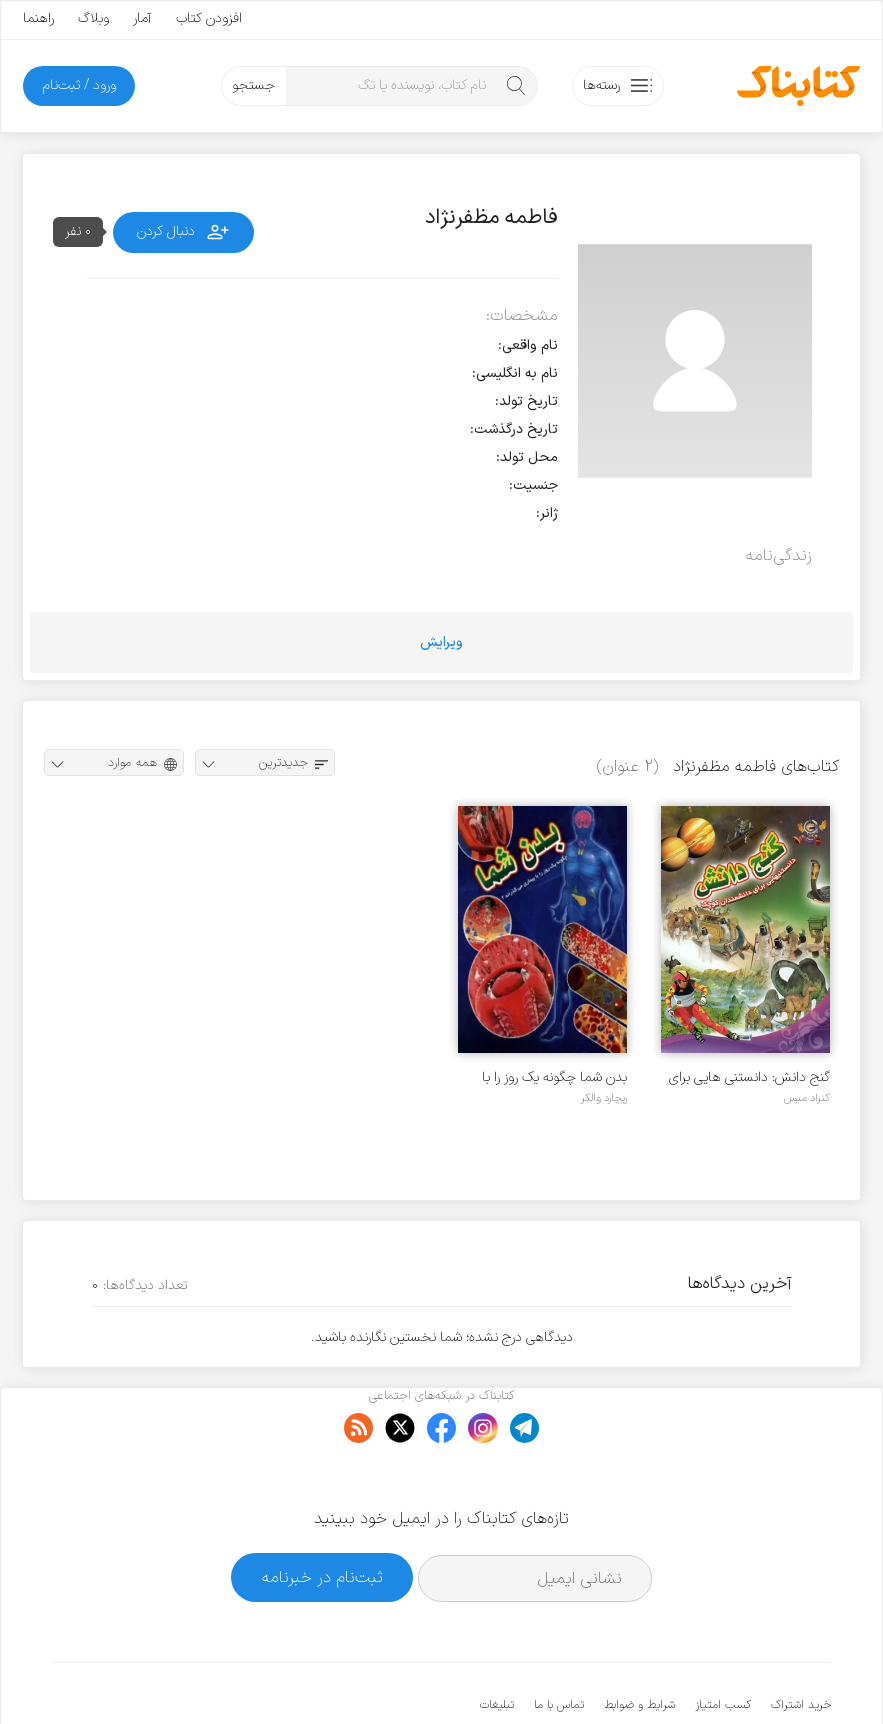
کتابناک (725, 1675)
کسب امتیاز (723, 1644)
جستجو (253, 85)
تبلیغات (497, 1644)
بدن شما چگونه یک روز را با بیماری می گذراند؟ (554, 1077)
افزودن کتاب (209, 18)
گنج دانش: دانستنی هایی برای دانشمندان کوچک (749, 1077)
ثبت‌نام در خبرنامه (322, 1516)
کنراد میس (807, 1098)
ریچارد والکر (604, 1098)
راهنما (38, 18)
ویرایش (441, 642)
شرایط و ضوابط (639, 1644)
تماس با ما (559, 1644)
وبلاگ (93, 18)
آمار (142, 18)
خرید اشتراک (801, 1644)
